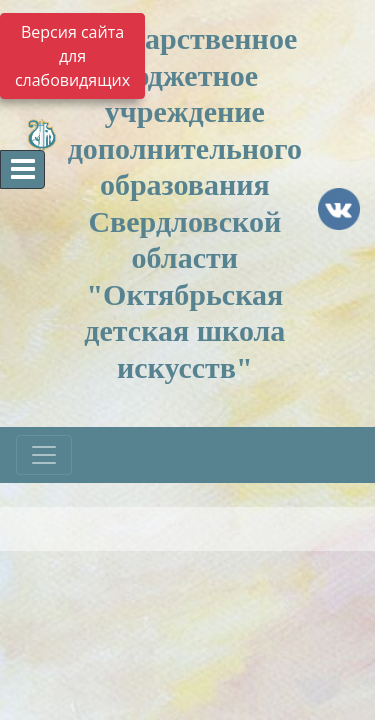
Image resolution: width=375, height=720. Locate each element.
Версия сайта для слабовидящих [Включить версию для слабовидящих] (72, 56)
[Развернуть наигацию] (44, 455)
